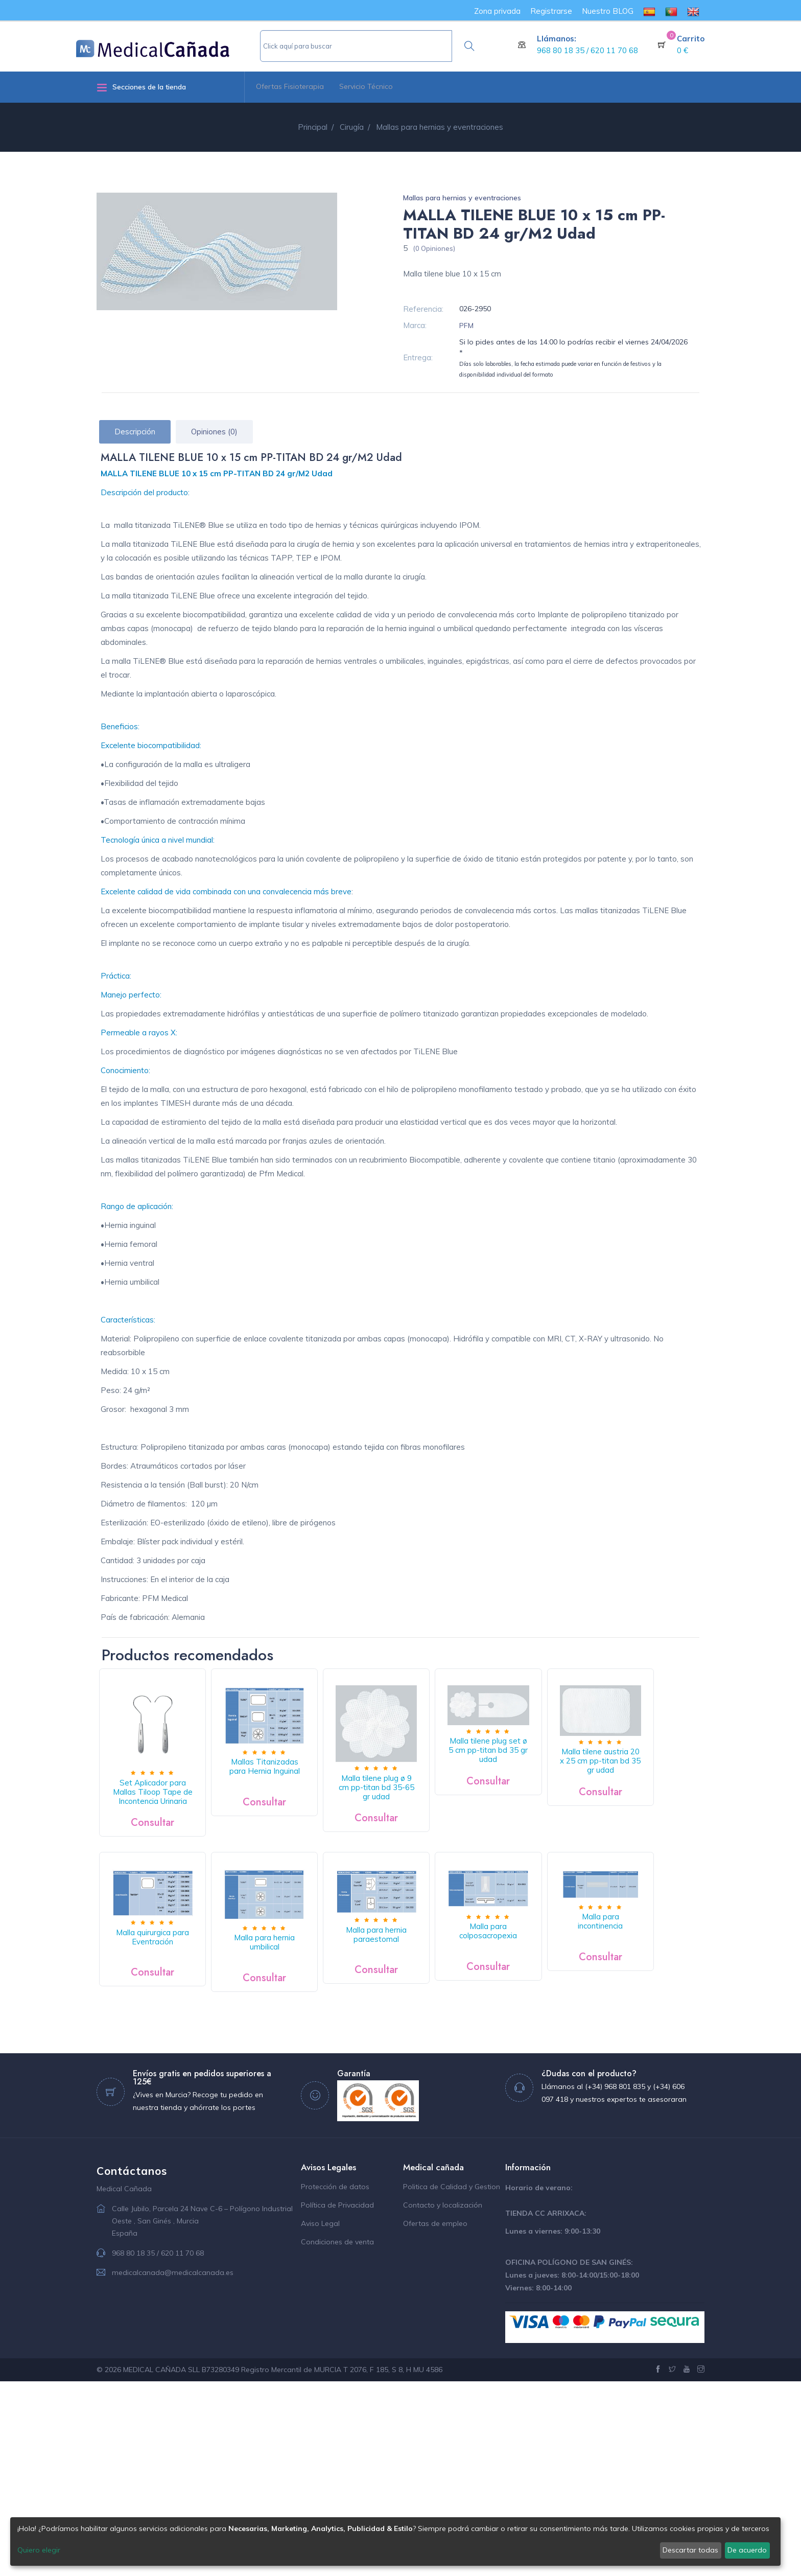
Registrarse (551, 11)
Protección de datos (335, 2381)
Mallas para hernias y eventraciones (462, 197)
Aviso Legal (320, 2418)
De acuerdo (747, 2550)
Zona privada (497, 11)
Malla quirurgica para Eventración (299, 1973)
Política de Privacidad (337, 2399)
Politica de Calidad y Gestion (451, 2381)
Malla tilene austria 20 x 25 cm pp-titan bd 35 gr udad (164, 1977)
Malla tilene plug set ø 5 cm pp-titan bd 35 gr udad (570, 1756)
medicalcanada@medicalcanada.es (172, 2467)
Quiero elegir (38, 2550)
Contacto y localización (442, 2399)
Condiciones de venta (337, 2436)
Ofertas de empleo (435, 2418)
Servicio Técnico (366, 86)
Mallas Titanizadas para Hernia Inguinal (300, 1784)
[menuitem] (649, 11)
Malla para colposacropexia (164, 2132)
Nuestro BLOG (607, 11)
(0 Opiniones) (434, 248)
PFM (466, 325)
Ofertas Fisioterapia (290, 86)
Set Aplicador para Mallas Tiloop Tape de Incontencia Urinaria (164, 1815)
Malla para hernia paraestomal (570, 1970)
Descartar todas (690, 2550)
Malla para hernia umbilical (435, 1976)
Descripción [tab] (134, 431)
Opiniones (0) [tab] (214, 431)
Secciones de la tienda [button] (141, 87)
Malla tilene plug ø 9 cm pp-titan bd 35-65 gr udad (435, 1804)
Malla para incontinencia (299, 2119)
